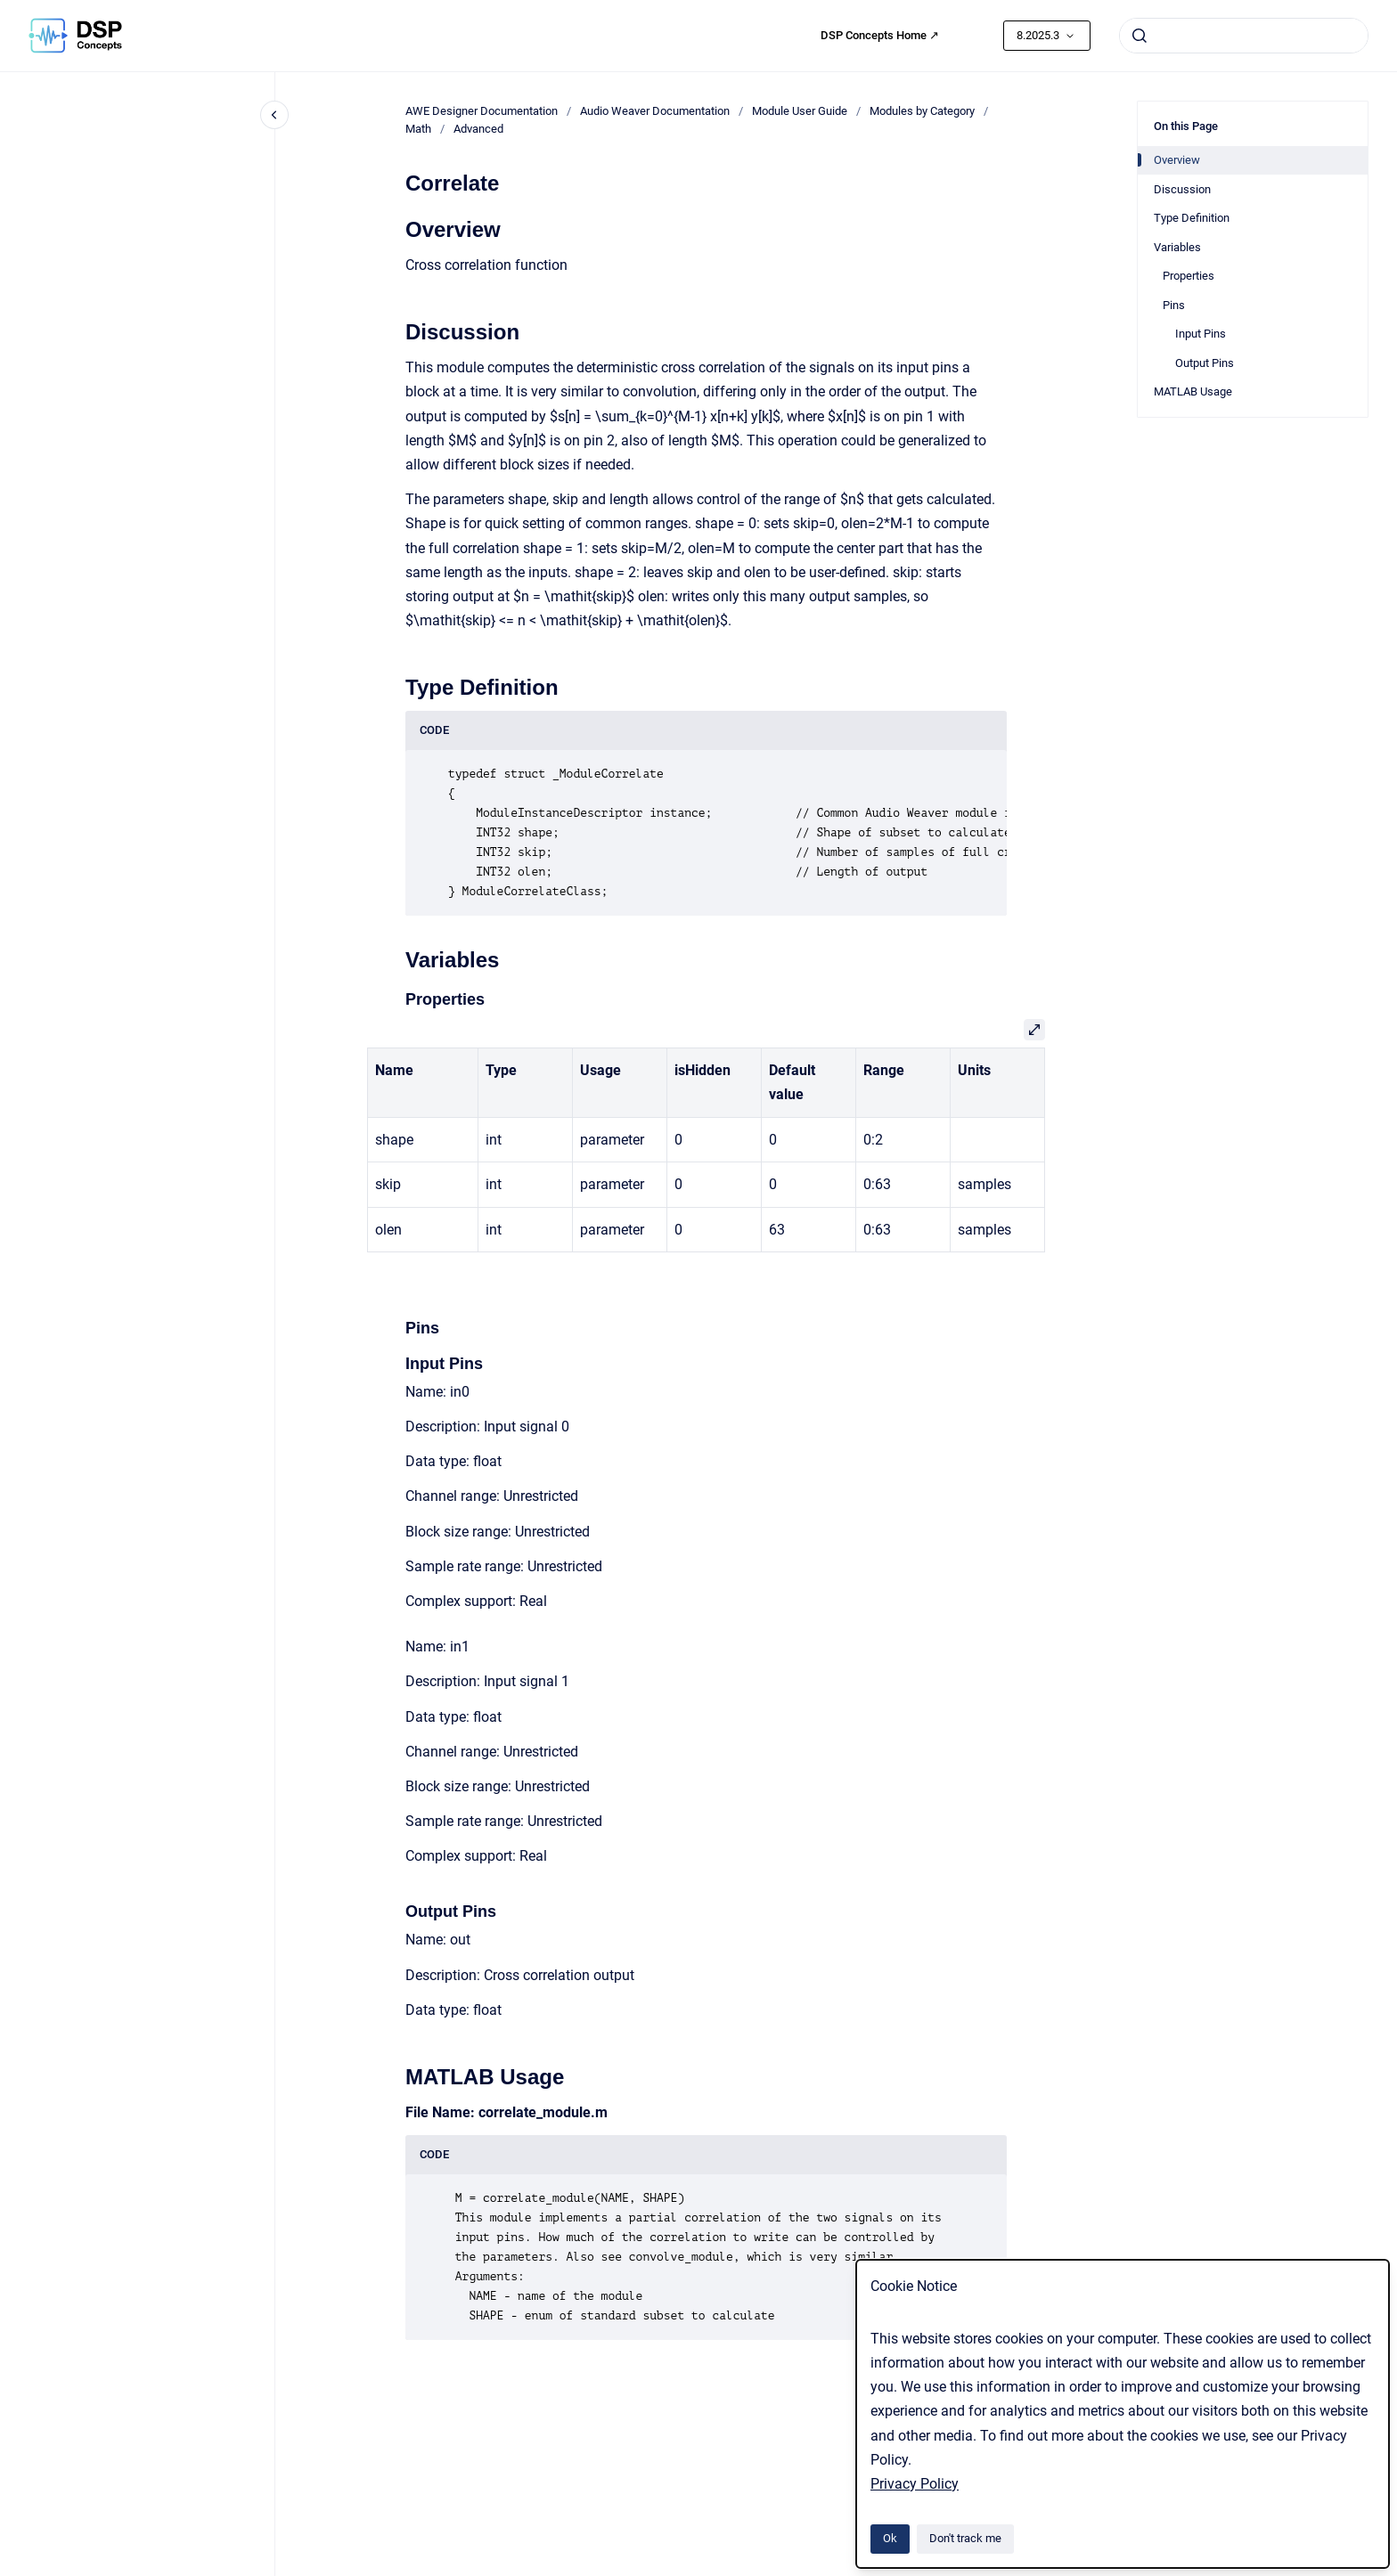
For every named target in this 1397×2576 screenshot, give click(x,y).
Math (418, 128)
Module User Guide (799, 111)
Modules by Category (922, 111)
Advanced (478, 128)
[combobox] (1244, 36)
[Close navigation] (274, 115)
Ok (890, 2538)
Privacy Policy (914, 2483)
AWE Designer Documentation (481, 111)
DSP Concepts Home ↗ (880, 35)
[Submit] (1139, 35)
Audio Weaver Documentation (655, 111)
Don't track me (965, 2538)
